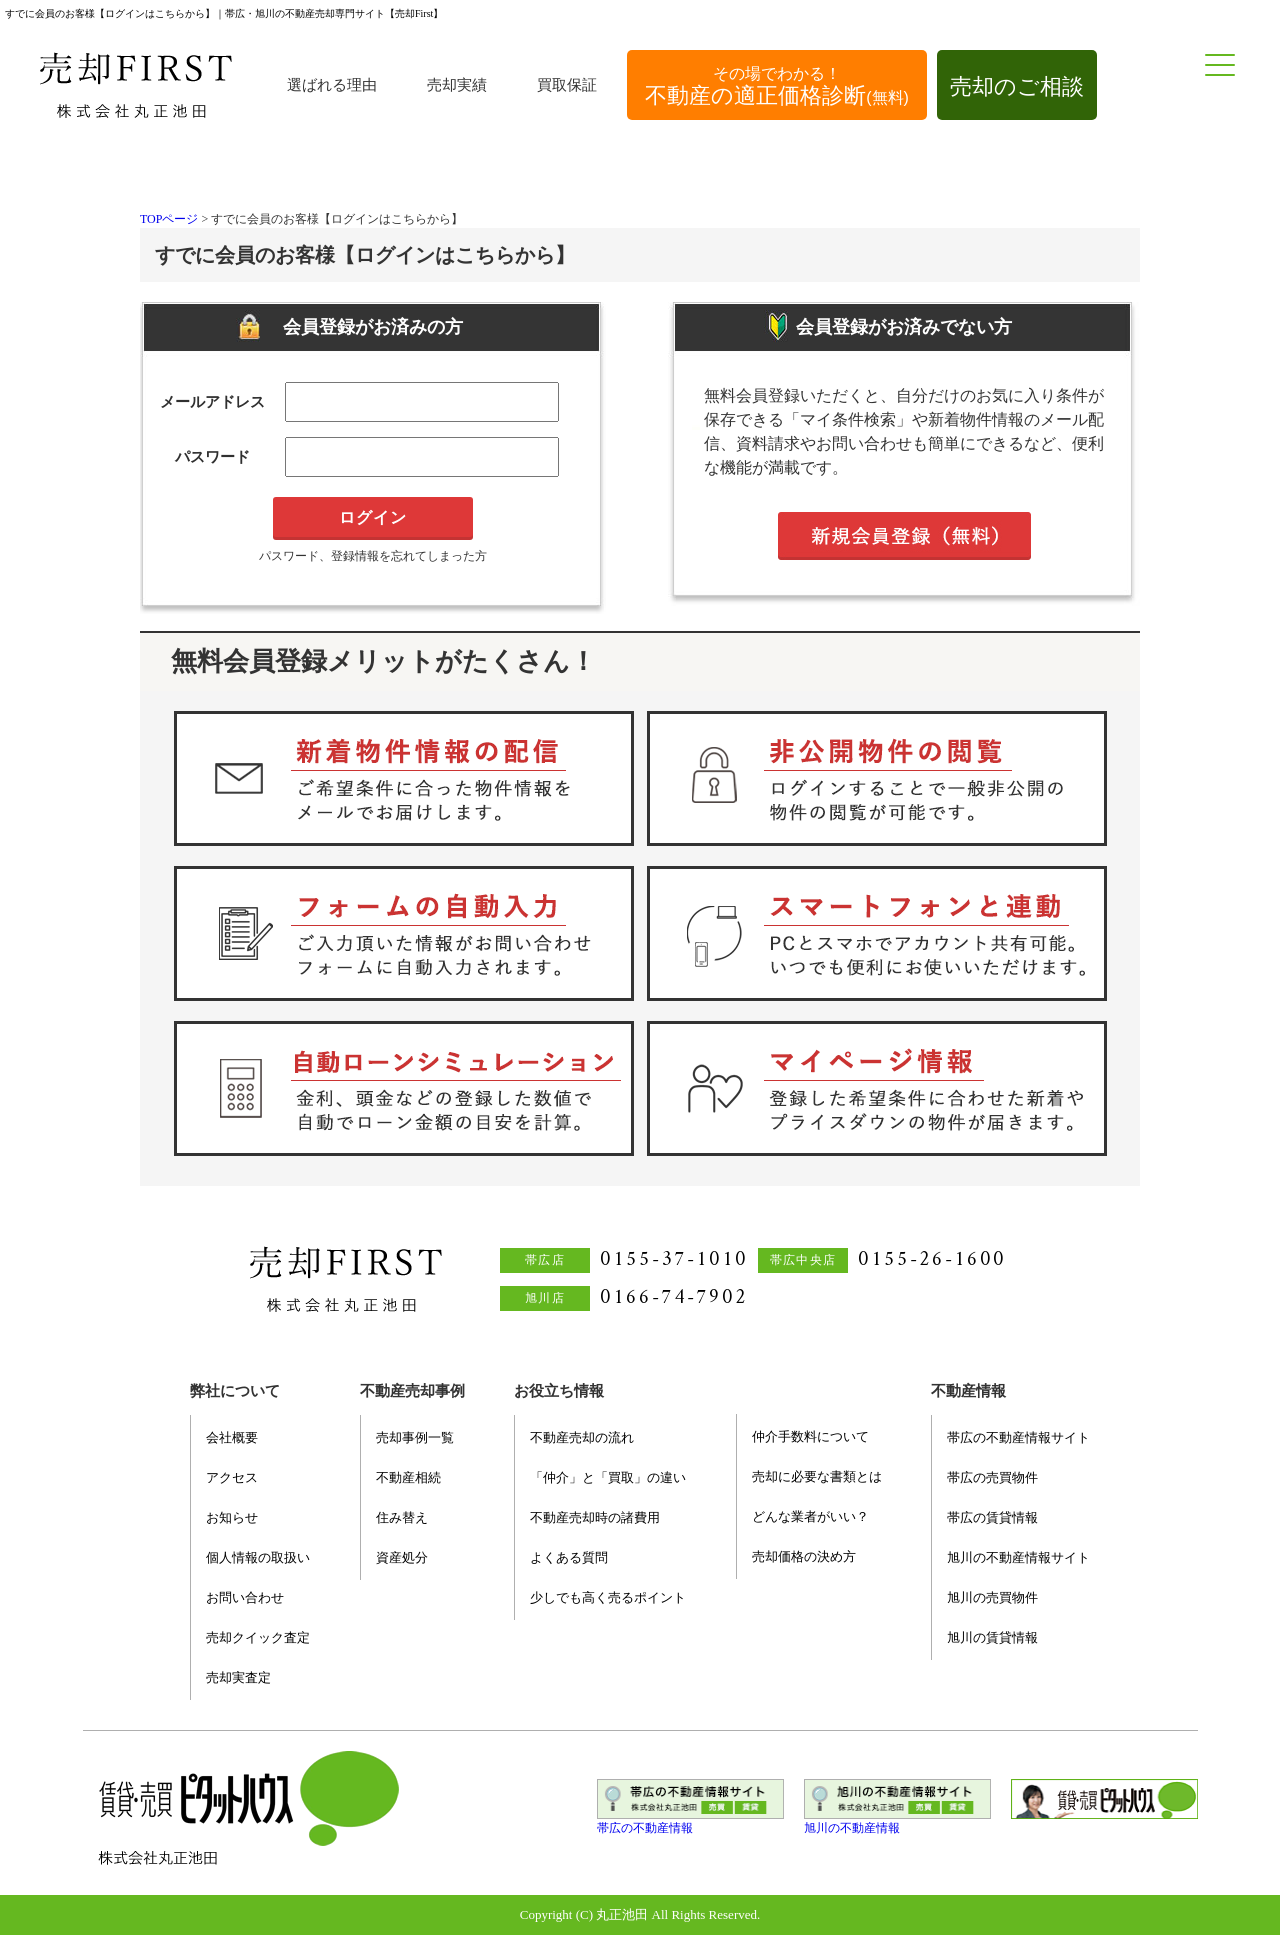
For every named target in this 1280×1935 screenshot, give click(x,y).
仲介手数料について (810, 1436)
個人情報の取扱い (258, 1557)
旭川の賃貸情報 (992, 1637)
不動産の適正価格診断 (777, 86)
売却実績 (457, 84)
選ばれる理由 (332, 84)
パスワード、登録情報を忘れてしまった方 (373, 556)
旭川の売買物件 (992, 1597)
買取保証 (567, 84)
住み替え (402, 1517)
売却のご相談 (1017, 86)
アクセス (232, 1477)
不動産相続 (408, 1477)
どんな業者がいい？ (810, 1516)
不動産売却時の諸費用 (595, 1517)
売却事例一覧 (415, 1437)
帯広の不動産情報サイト (1018, 1437)
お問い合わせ (245, 1597)
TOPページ (169, 219)
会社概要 (232, 1437)
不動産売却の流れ (582, 1437)
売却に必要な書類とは (817, 1476)
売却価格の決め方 (804, 1556)
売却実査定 (238, 1677)
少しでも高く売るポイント (608, 1597)
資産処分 (402, 1557)
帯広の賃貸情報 (992, 1517)
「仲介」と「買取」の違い (608, 1477)
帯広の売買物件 (992, 1477)
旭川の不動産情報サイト (1018, 1557)
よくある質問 (569, 1557)
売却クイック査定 (258, 1637)
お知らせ (232, 1517)
